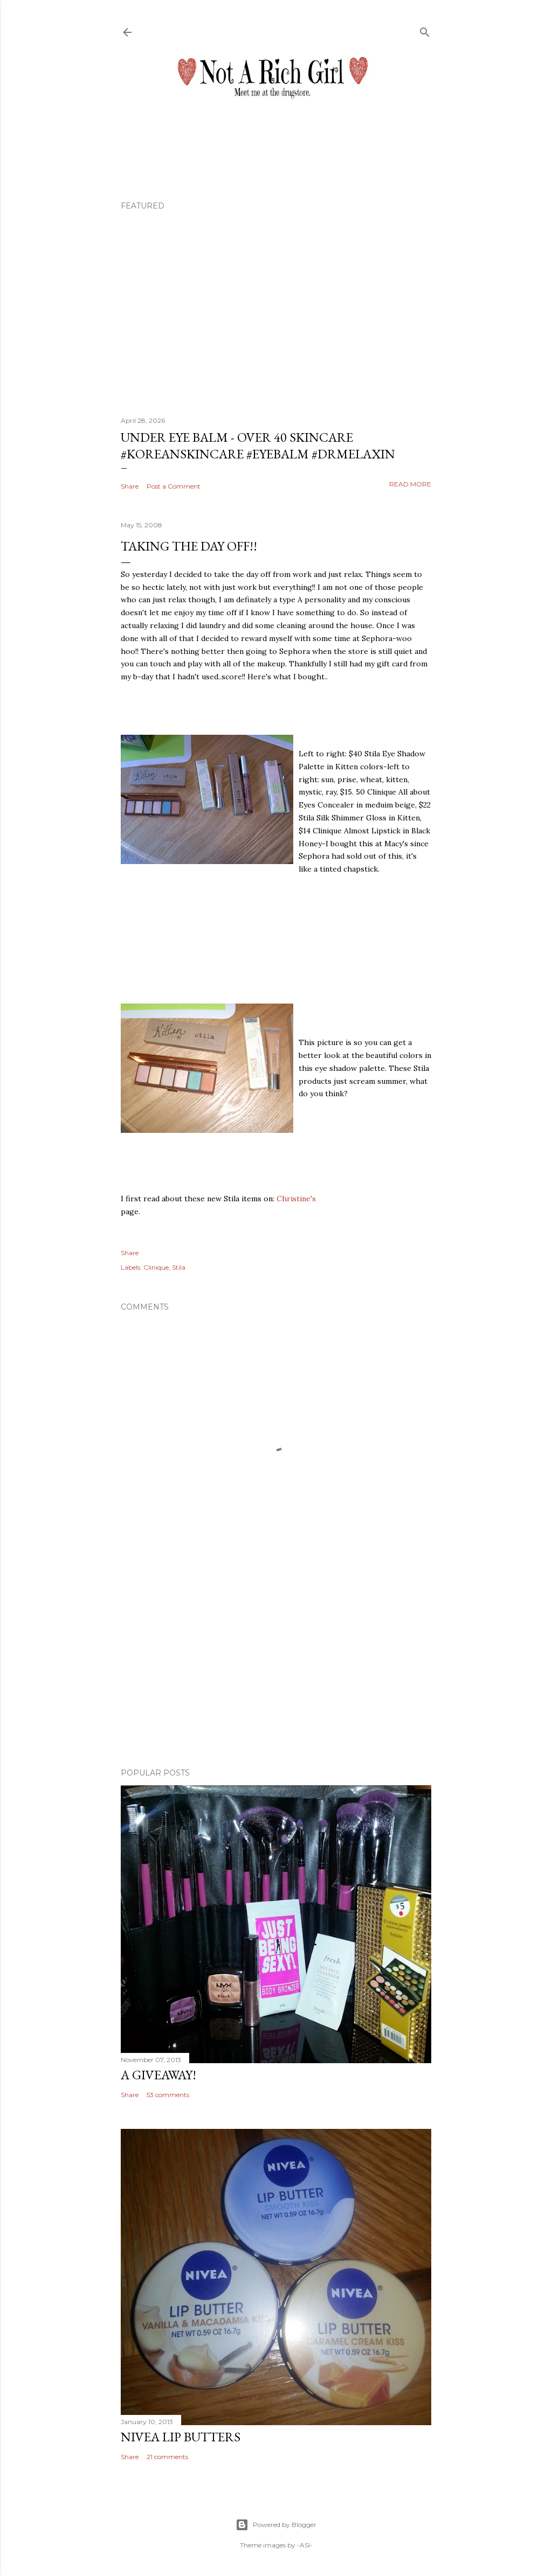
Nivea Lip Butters (180, 2436)
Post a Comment (174, 486)
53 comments (168, 2095)
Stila (178, 1267)
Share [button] (130, 486)
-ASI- (305, 2545)
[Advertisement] (276, 1665)
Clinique (156, 1267)
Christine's (296, 1198)
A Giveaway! (158, 2074)
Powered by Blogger (276, 2524)
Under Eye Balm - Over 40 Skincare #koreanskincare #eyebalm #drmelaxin (258, 445)
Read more (410, 484)
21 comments (167, 2457)
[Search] (424, 29)
